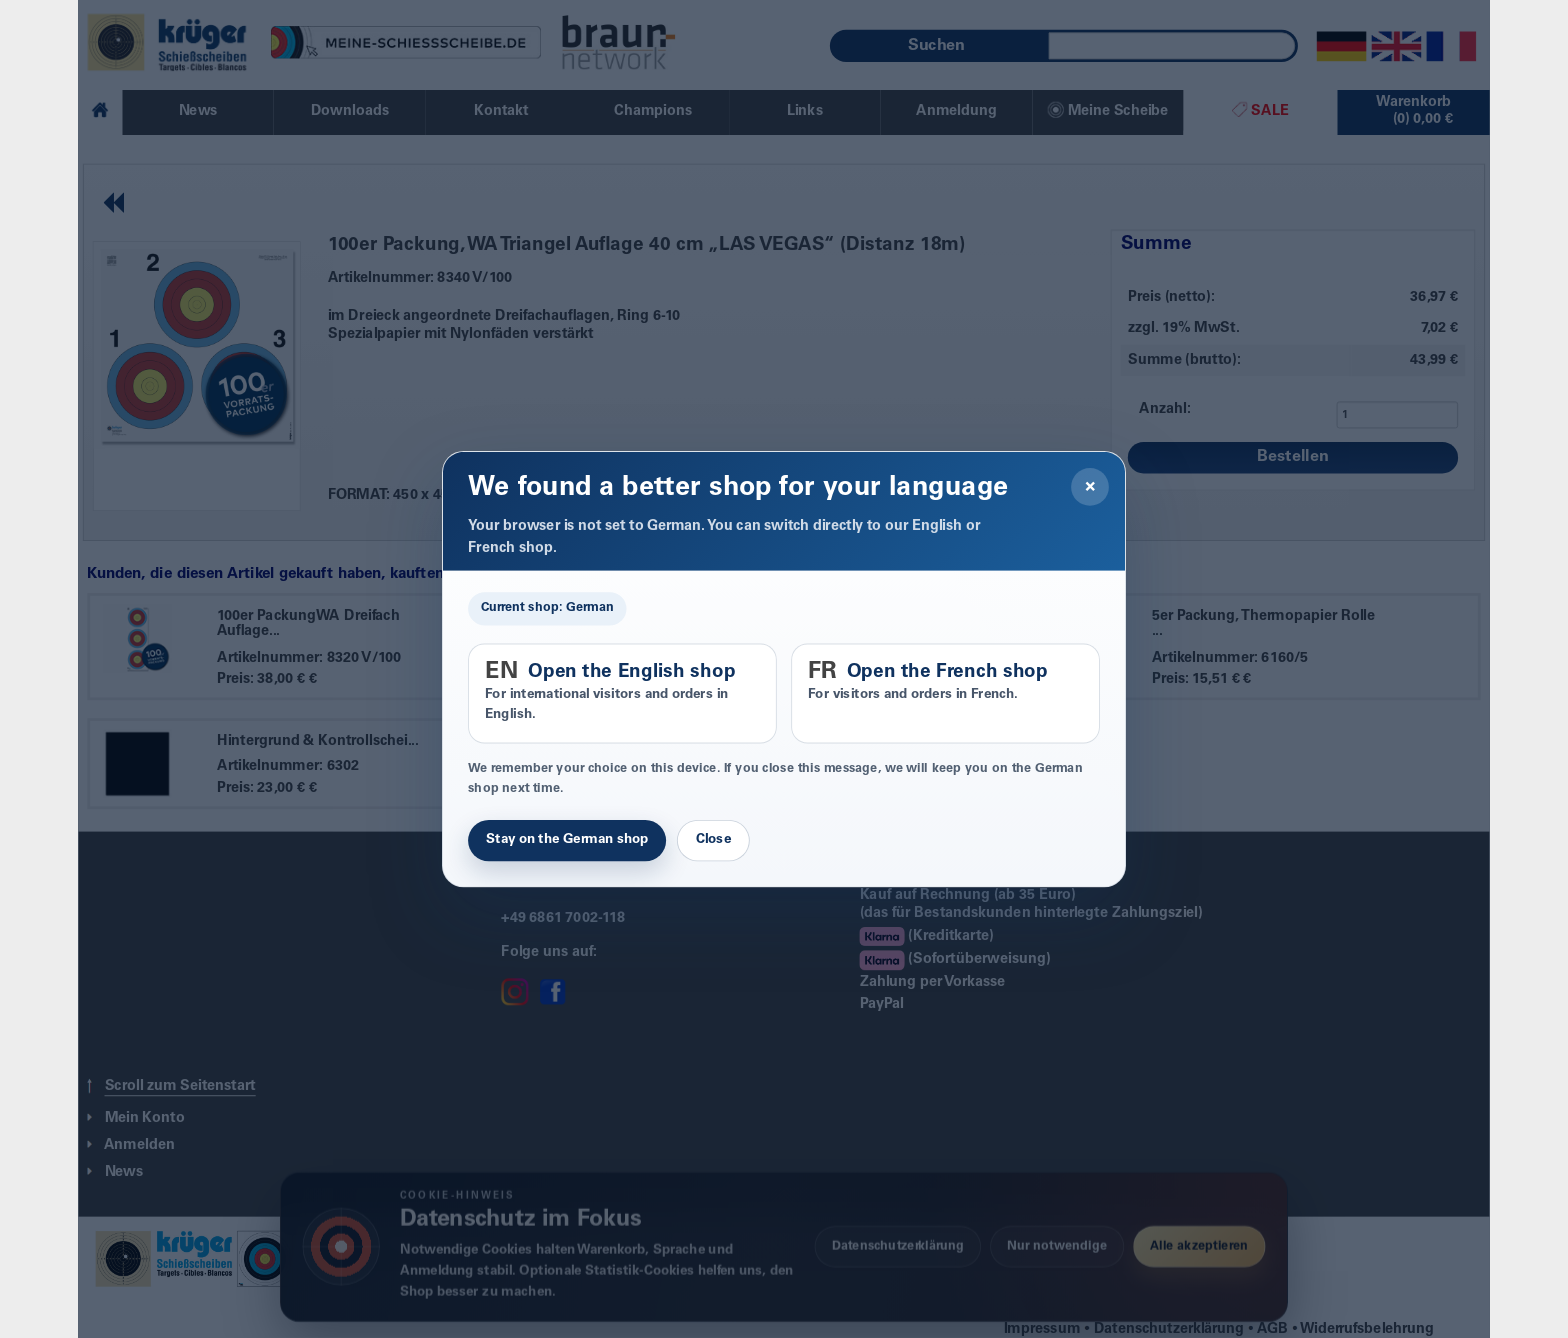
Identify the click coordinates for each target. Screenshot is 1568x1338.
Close (713, 840)
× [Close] (1090, 487)
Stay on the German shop (567, 840)
